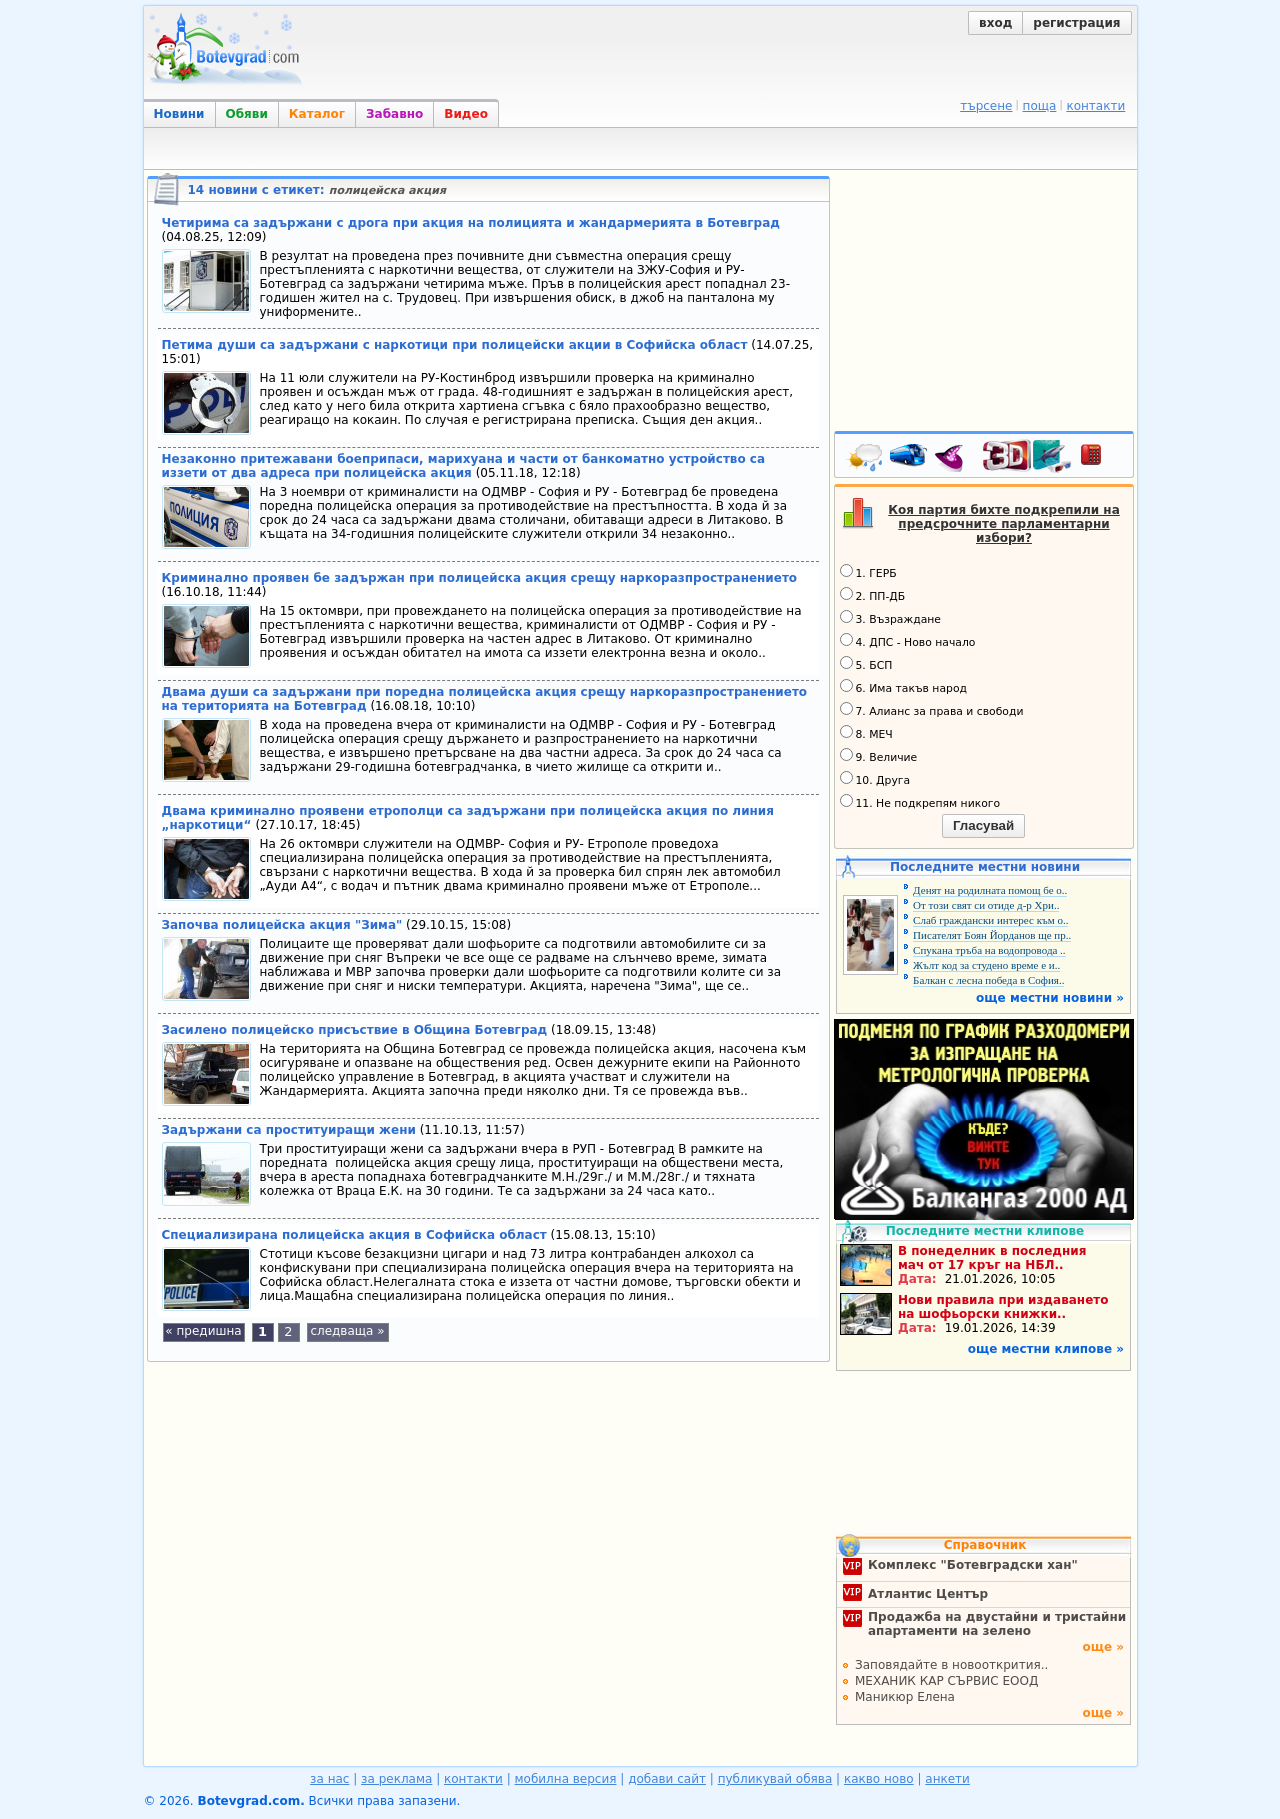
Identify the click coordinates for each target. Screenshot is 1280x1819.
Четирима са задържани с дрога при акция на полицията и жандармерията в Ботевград (471, 223)
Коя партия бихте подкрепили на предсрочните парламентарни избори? (1004, 524)
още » (1103, 1647)
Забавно (394, 114)
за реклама (396, 1779)
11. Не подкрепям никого (920, 802)
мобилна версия (566, 1779)
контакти (1095, 106)
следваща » (347, 1331)
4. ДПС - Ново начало (908, 641)
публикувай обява (775, 1779)
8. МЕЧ (866, 733)
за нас (329, 1779)
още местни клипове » (1046, 1349)
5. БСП (866, 664)
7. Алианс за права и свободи (932, 710)
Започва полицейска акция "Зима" (282, 925)
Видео (466, 114)
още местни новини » (1050, 998)
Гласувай (983, 825)
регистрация (1076, 23)
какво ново (879, 1779)
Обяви (247, 114)
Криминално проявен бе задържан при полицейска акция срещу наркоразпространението (480, 578)
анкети (947, 1779)
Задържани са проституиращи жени (289, 1130)
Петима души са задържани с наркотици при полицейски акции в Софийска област (455, 345)
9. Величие (879, 756)
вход (995, 23)
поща (1040, 106)
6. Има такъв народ (903, 687)
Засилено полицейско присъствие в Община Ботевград (355, 1030)
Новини (179, 114)
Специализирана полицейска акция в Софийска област (354, 1235)
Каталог (317, 114)
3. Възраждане (891, 618)
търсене (986, 106)
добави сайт (667, 1779)
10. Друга (875, 779)
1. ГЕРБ (868, 572)
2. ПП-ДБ (873, 595)
